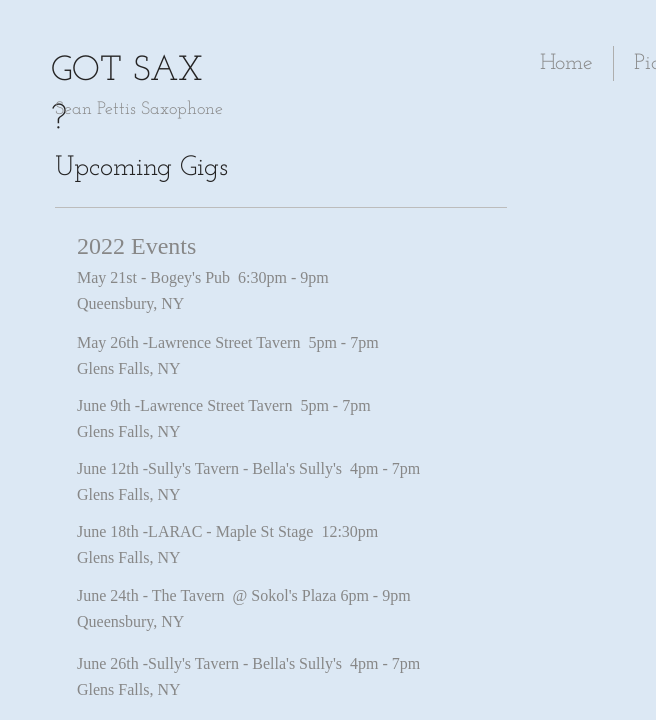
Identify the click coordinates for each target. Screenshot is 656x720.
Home (566, 63)
